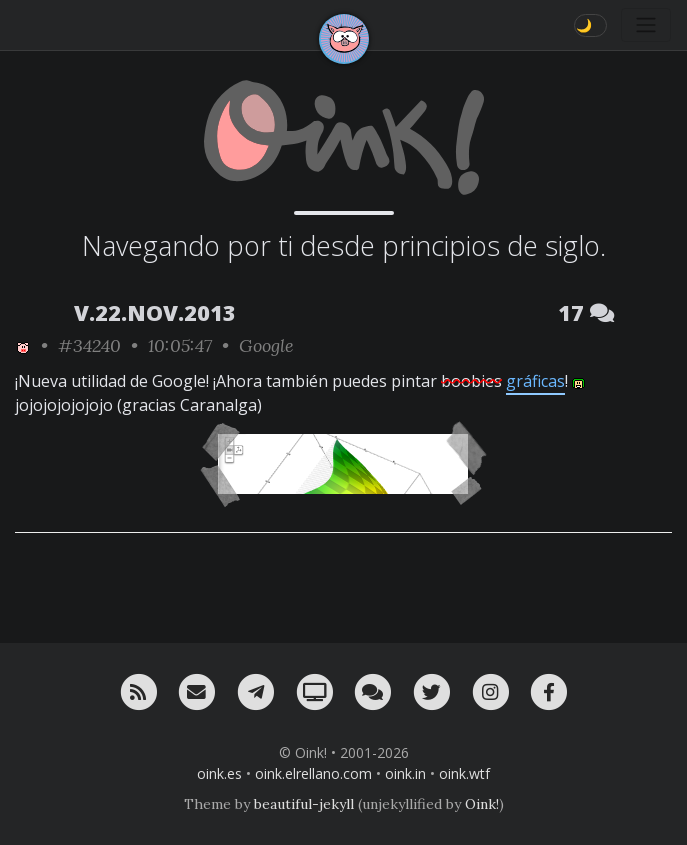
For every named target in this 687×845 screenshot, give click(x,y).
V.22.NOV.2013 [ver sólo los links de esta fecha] (155, 312)
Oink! (482, 804)
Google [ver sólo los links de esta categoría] (266, 345)
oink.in (405, 773)
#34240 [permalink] (89, 345)
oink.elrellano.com (313, 773)
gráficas (535, 381)
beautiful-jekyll (304, 804)
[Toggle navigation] (646, 25)
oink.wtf (464, 773)
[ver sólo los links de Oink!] (23, 345)
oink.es (219, 773)
